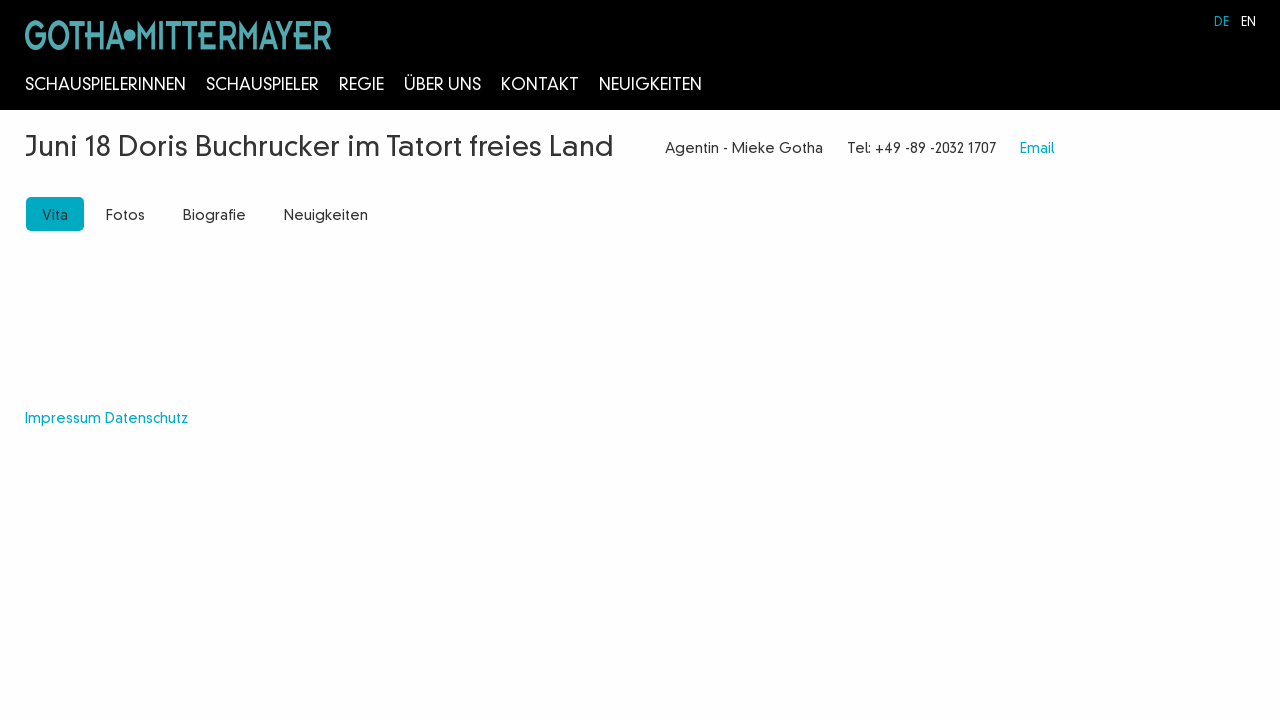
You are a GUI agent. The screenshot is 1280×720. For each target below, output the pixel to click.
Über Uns (442, 86)
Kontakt (540, 86)
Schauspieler (262, 86)
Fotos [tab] (125, 216)
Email (1037, 149)
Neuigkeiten (650, 86)
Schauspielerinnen (105, 86)
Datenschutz (146, 419)
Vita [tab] (55, 216)
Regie (361, 86)
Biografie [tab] (214, 216)
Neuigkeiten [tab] (326, 216)
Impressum (63, 419)
